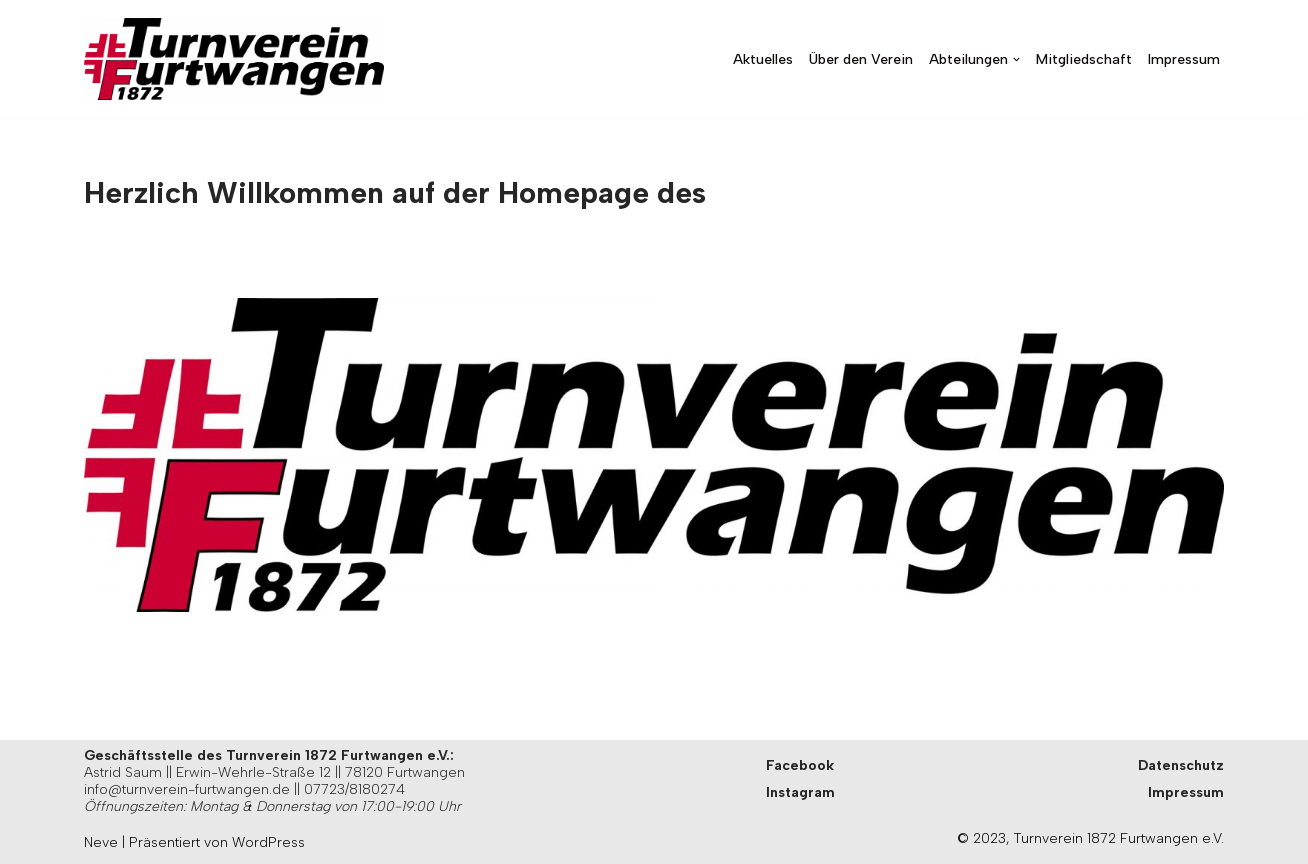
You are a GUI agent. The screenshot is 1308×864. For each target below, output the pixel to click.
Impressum (1184, 59)
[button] (1016, 59)
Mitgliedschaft (1084, 59)
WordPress (268, 842)
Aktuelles (763, 59)
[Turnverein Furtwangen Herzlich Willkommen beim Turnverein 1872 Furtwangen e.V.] (234, 59)
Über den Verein (861, 59)
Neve (101, 842)
